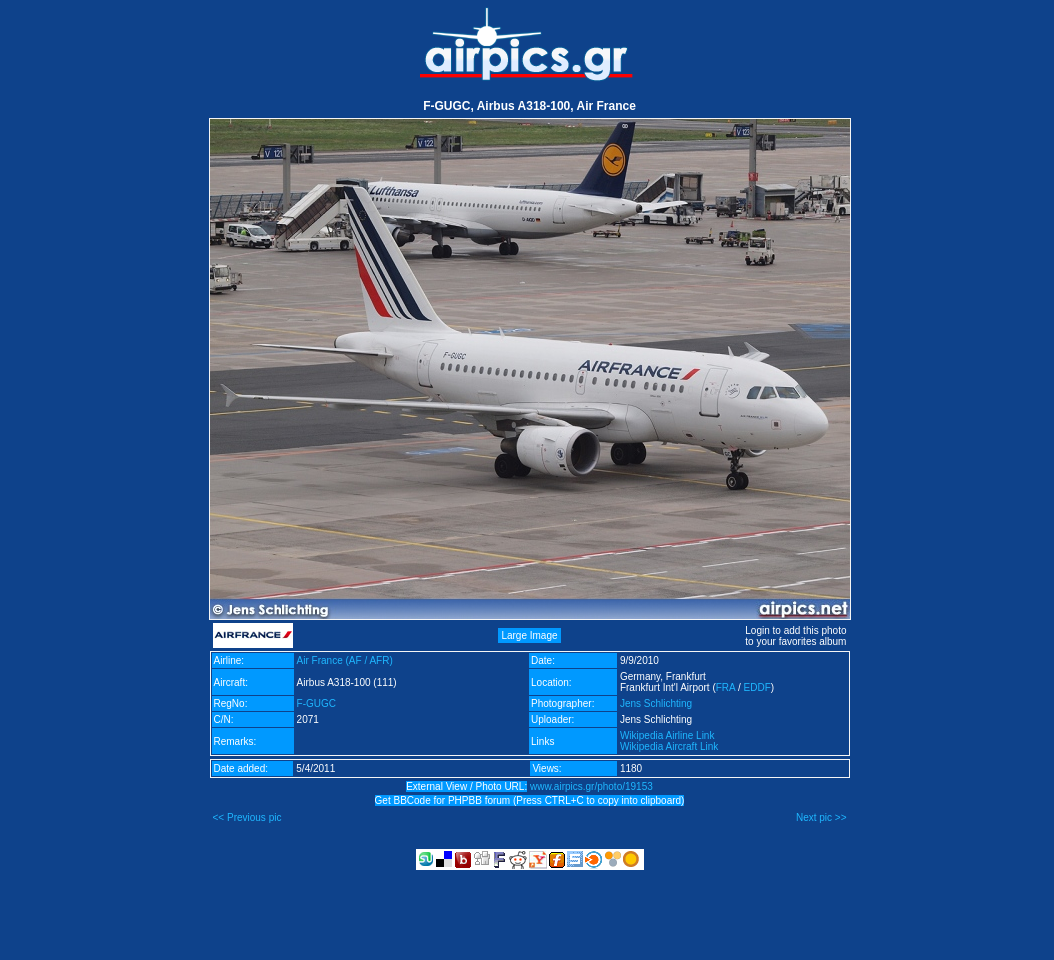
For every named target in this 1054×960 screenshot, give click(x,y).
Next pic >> (821, 817)
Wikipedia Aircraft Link (669, 746)
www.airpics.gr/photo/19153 (591, 786)
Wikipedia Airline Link (667, 735)
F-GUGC (316, 703)
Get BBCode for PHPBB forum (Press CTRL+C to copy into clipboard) (530, 800)
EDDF (757, 687)
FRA (725, 687)
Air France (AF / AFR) (345, 660)
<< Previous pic (247, 817)
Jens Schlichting (656, 703)
